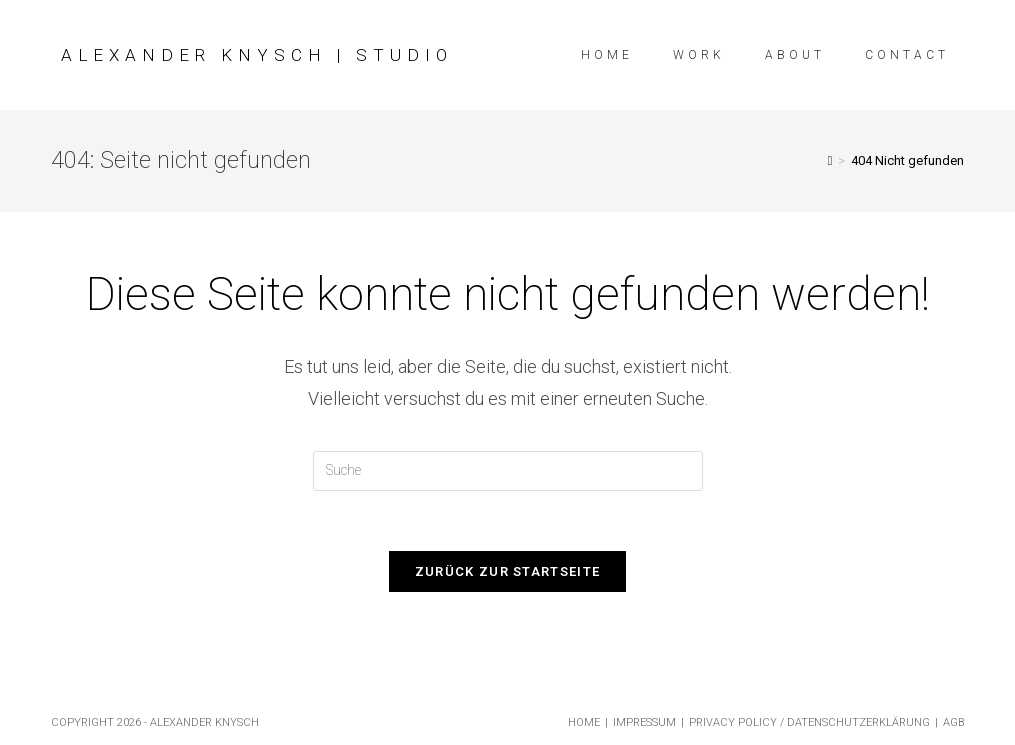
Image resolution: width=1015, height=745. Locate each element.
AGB (953, 722)
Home (584, 722)
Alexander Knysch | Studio (257, 55)
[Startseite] (830, 160)
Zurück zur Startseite (507, 571)
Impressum (644, 722)
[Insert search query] (508, 471)
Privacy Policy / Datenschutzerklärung (809, 722)
